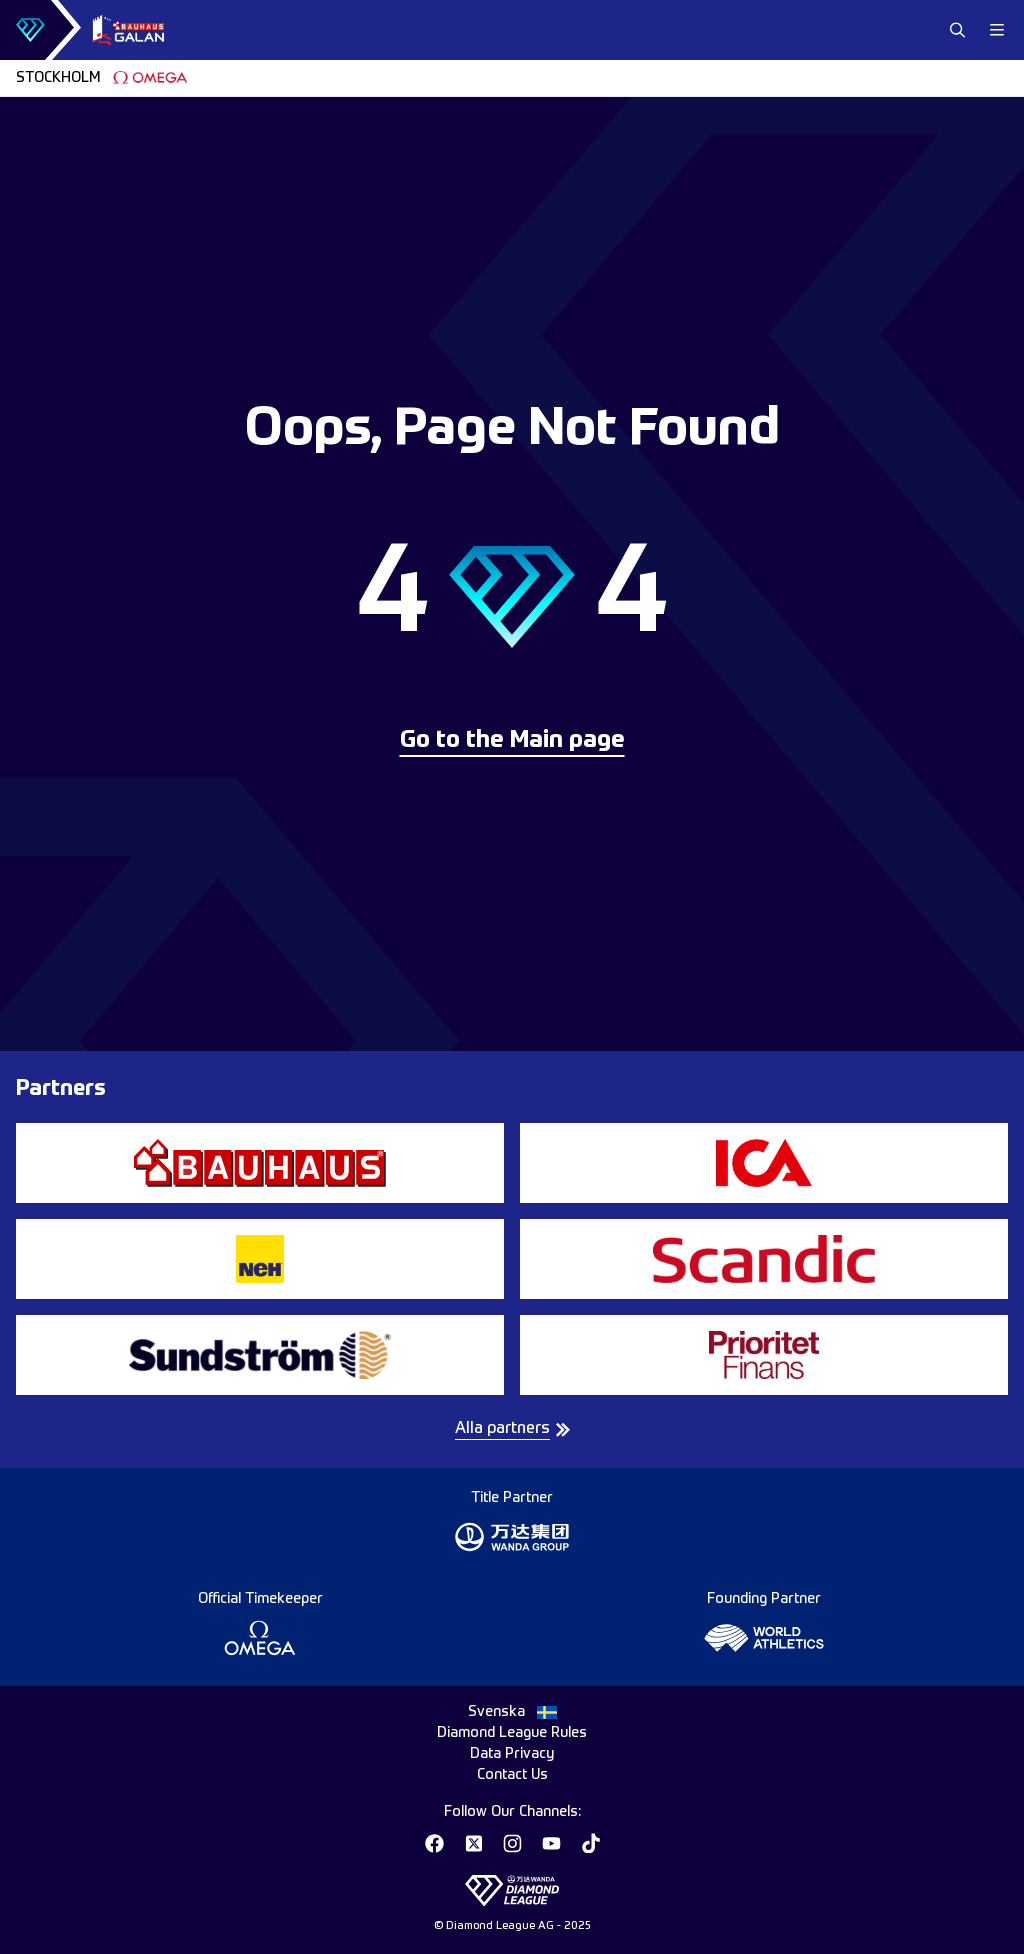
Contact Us (512, 1775)
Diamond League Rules (512, 1733)
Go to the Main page (512, 741)
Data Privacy (512, 1754)
